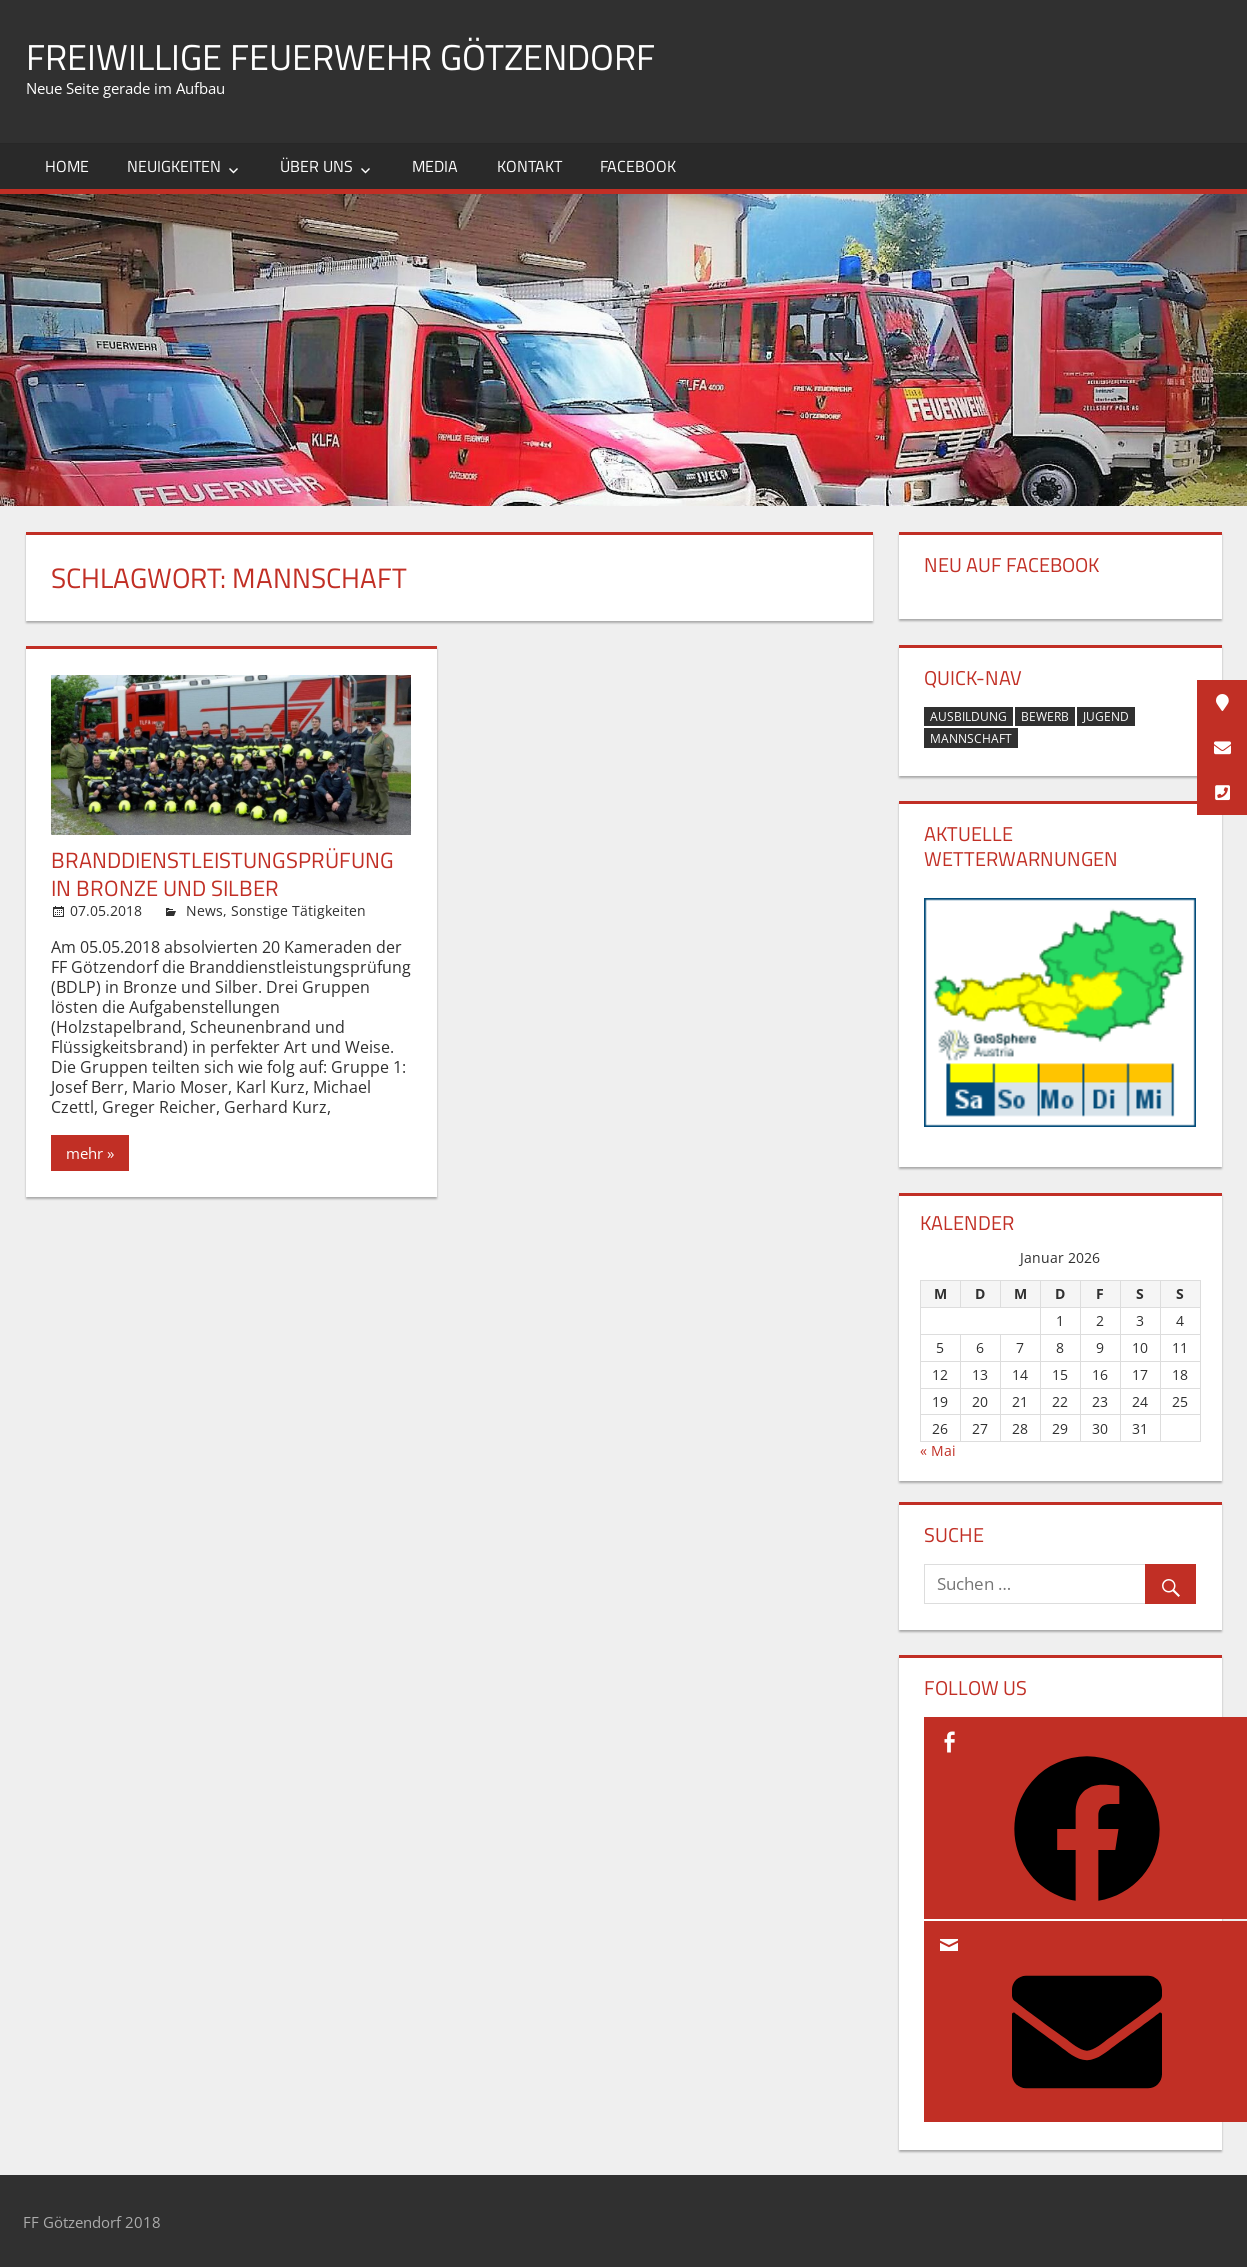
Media (435, 166)
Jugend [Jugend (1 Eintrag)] (1106, 716)
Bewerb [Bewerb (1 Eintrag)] (1045, 716)
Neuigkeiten (174, 166)
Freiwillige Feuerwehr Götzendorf (340, 56)
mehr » (90, 1153)
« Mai (938, 1450)
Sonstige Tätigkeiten (298, 910)
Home (67, 166)
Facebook (638, 166)
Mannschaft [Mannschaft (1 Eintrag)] (971, 738)
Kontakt (529, 166)
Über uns (316, 166)
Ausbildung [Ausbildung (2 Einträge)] (968, 716)
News (204, 910)
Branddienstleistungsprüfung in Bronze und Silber (222, 874)
